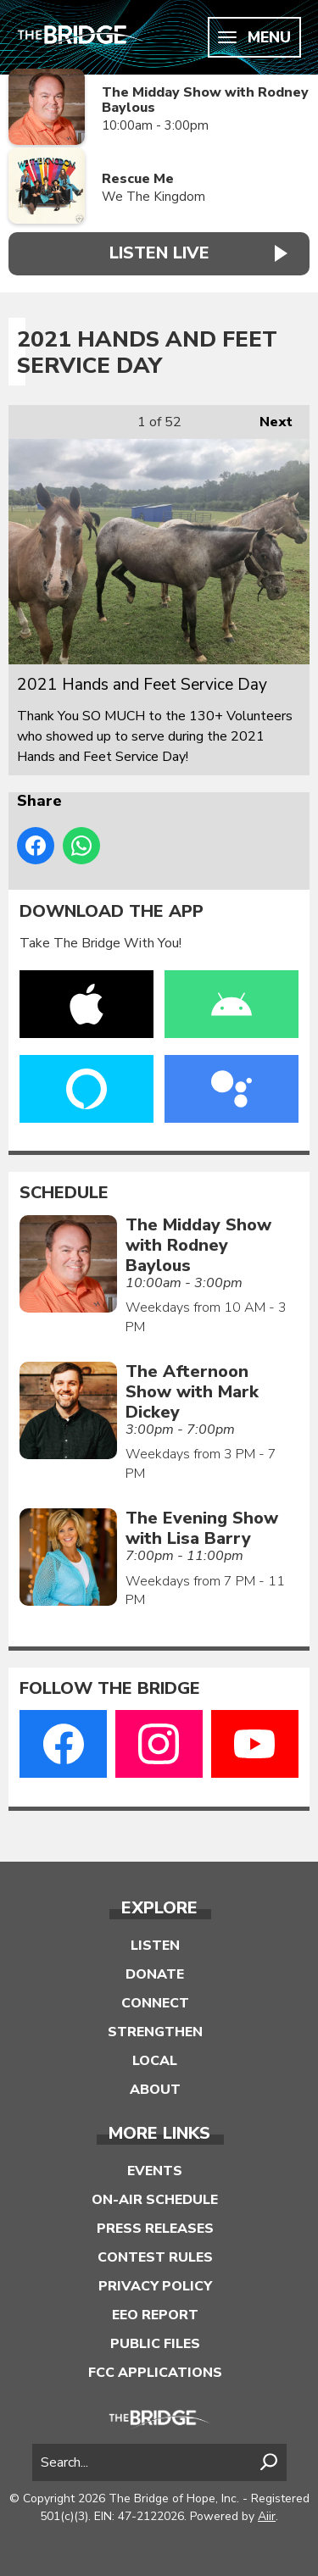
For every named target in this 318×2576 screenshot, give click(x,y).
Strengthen (155, 2032)
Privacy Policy (155, 2286)
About (155, 2089)
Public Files (155, 2343)
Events (154, 2171)
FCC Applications (155, 2372)
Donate (155, 1974)
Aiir (267, 2516)
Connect (155, 2003)
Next (268, 418)
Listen (155, 1945)
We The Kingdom (153, 196)
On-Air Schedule (155, 2199)
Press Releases (155, 2228)
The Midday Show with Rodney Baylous (205, 100)
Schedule (64, 1193)
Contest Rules (155, 2257)
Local (154, 2060)
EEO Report (155, 2315)
